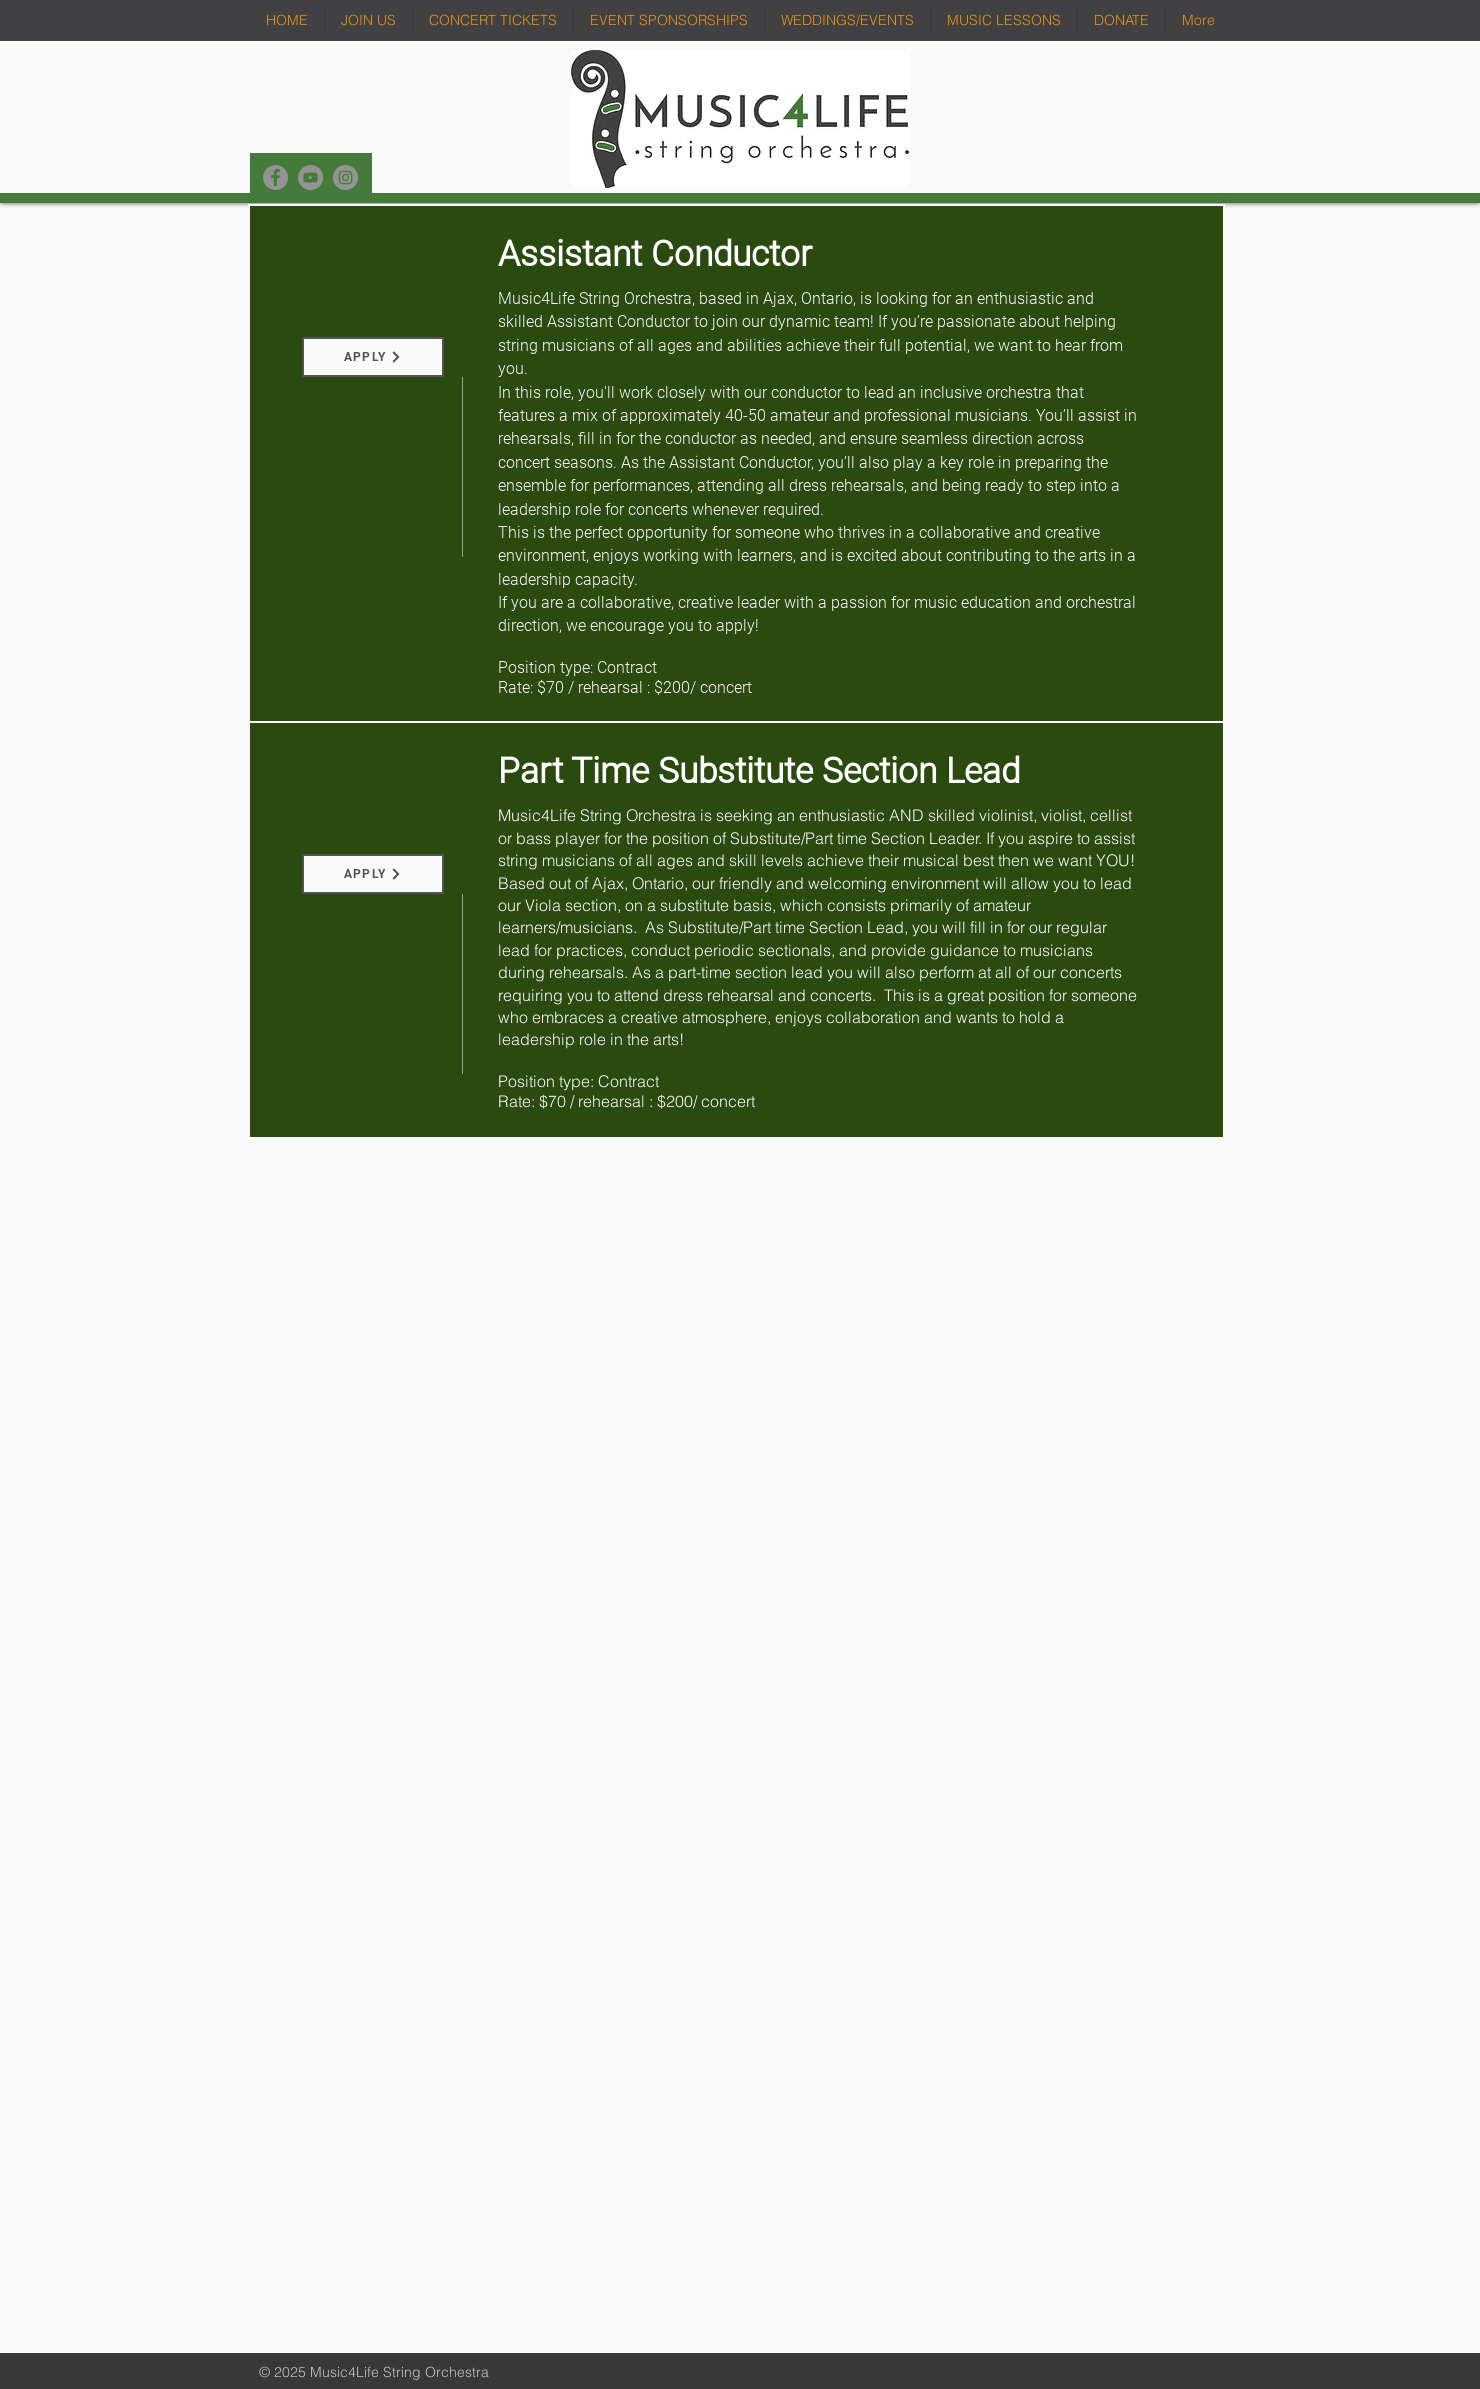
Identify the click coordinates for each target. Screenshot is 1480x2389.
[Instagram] (345, 177)
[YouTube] (310, 177)
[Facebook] (275, 177)
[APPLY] (373, 357)
